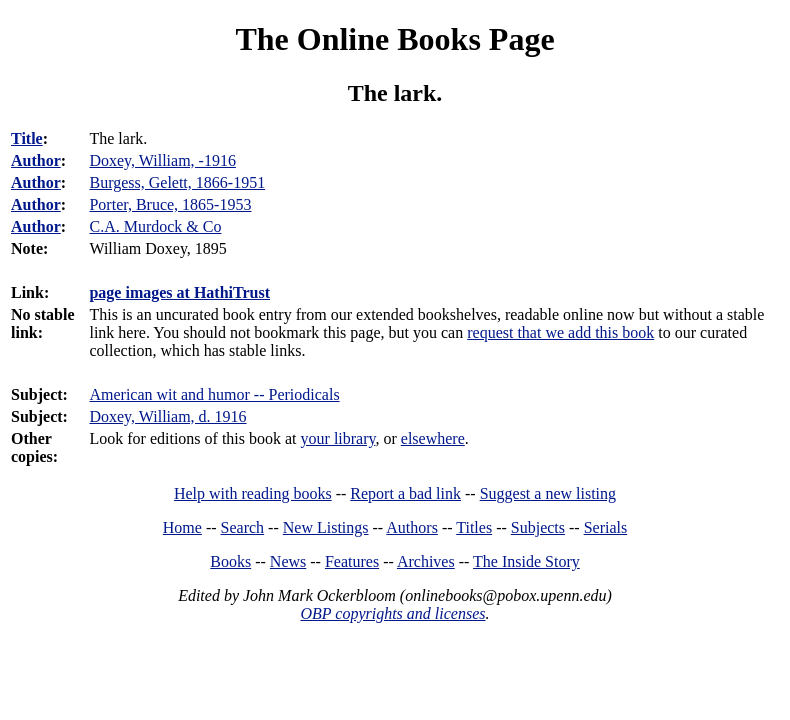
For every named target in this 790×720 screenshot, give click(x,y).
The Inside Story (526, 561)
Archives (426, 561)
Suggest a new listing (548, 493)
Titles (474, 527)
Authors (412, 527)
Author (36, 160)
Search (243, 527)
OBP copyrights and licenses (392, 613)
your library (338, 438)
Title (27, 138)
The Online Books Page (394, 39)
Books (230, 561)
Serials (606, 527)
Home (182, 527)
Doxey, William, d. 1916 (167, 416)
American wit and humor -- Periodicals (214, 394)
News (288, 561)
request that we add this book (560, 332)
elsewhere (433, 438)
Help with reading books (253, 493)
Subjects (538, 527)
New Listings (326, 527)
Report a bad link (405, 493)
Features (352, 561)
